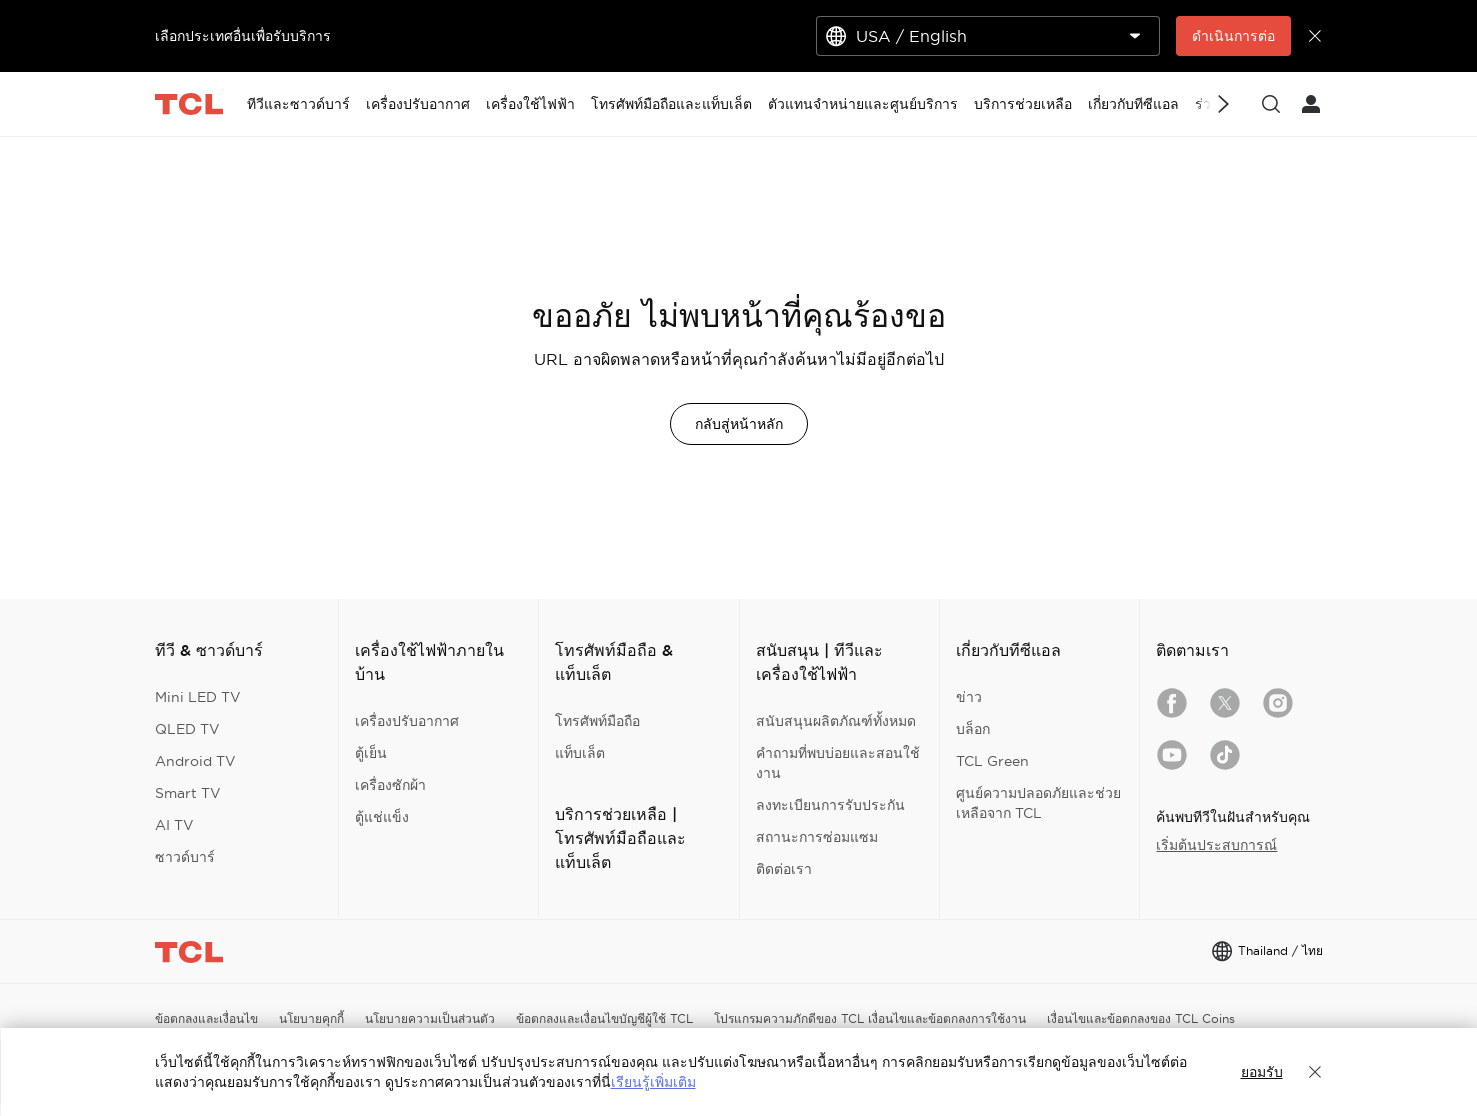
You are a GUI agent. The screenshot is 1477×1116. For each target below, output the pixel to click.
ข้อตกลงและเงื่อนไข (206, 1018)
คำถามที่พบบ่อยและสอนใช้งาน (838, 763)
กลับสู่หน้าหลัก (739, 424)
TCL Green (992, 761)
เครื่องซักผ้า (390, 785)
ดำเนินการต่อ (1233, 36)
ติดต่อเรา (784, 869)
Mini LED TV (198, 697)
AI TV (174, 825)
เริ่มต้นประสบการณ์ (1216, 845)
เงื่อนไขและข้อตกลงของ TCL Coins (1141, 1018)
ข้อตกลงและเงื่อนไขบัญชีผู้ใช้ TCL (604, 1018)
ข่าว (969, 697)
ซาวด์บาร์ (185, 857)
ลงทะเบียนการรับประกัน (830, 805)
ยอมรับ (1262, 1072)
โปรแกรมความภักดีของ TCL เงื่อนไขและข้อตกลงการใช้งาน (870, 1018)
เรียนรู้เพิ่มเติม (653, 1082)
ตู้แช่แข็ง (382, 817)
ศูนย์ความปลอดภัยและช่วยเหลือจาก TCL (1038, 803)
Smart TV (188, 793)
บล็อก (973, 729)
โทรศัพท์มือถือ (597, 721)
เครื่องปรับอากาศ (407, 721)
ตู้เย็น (371, 753)
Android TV (195, 761)
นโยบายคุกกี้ (311, 1018)
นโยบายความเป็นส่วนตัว (430, 1018)
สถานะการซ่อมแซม (817, 837)
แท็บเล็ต (580, 753)
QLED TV (187, 729)
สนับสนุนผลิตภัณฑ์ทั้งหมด (836, 721)
